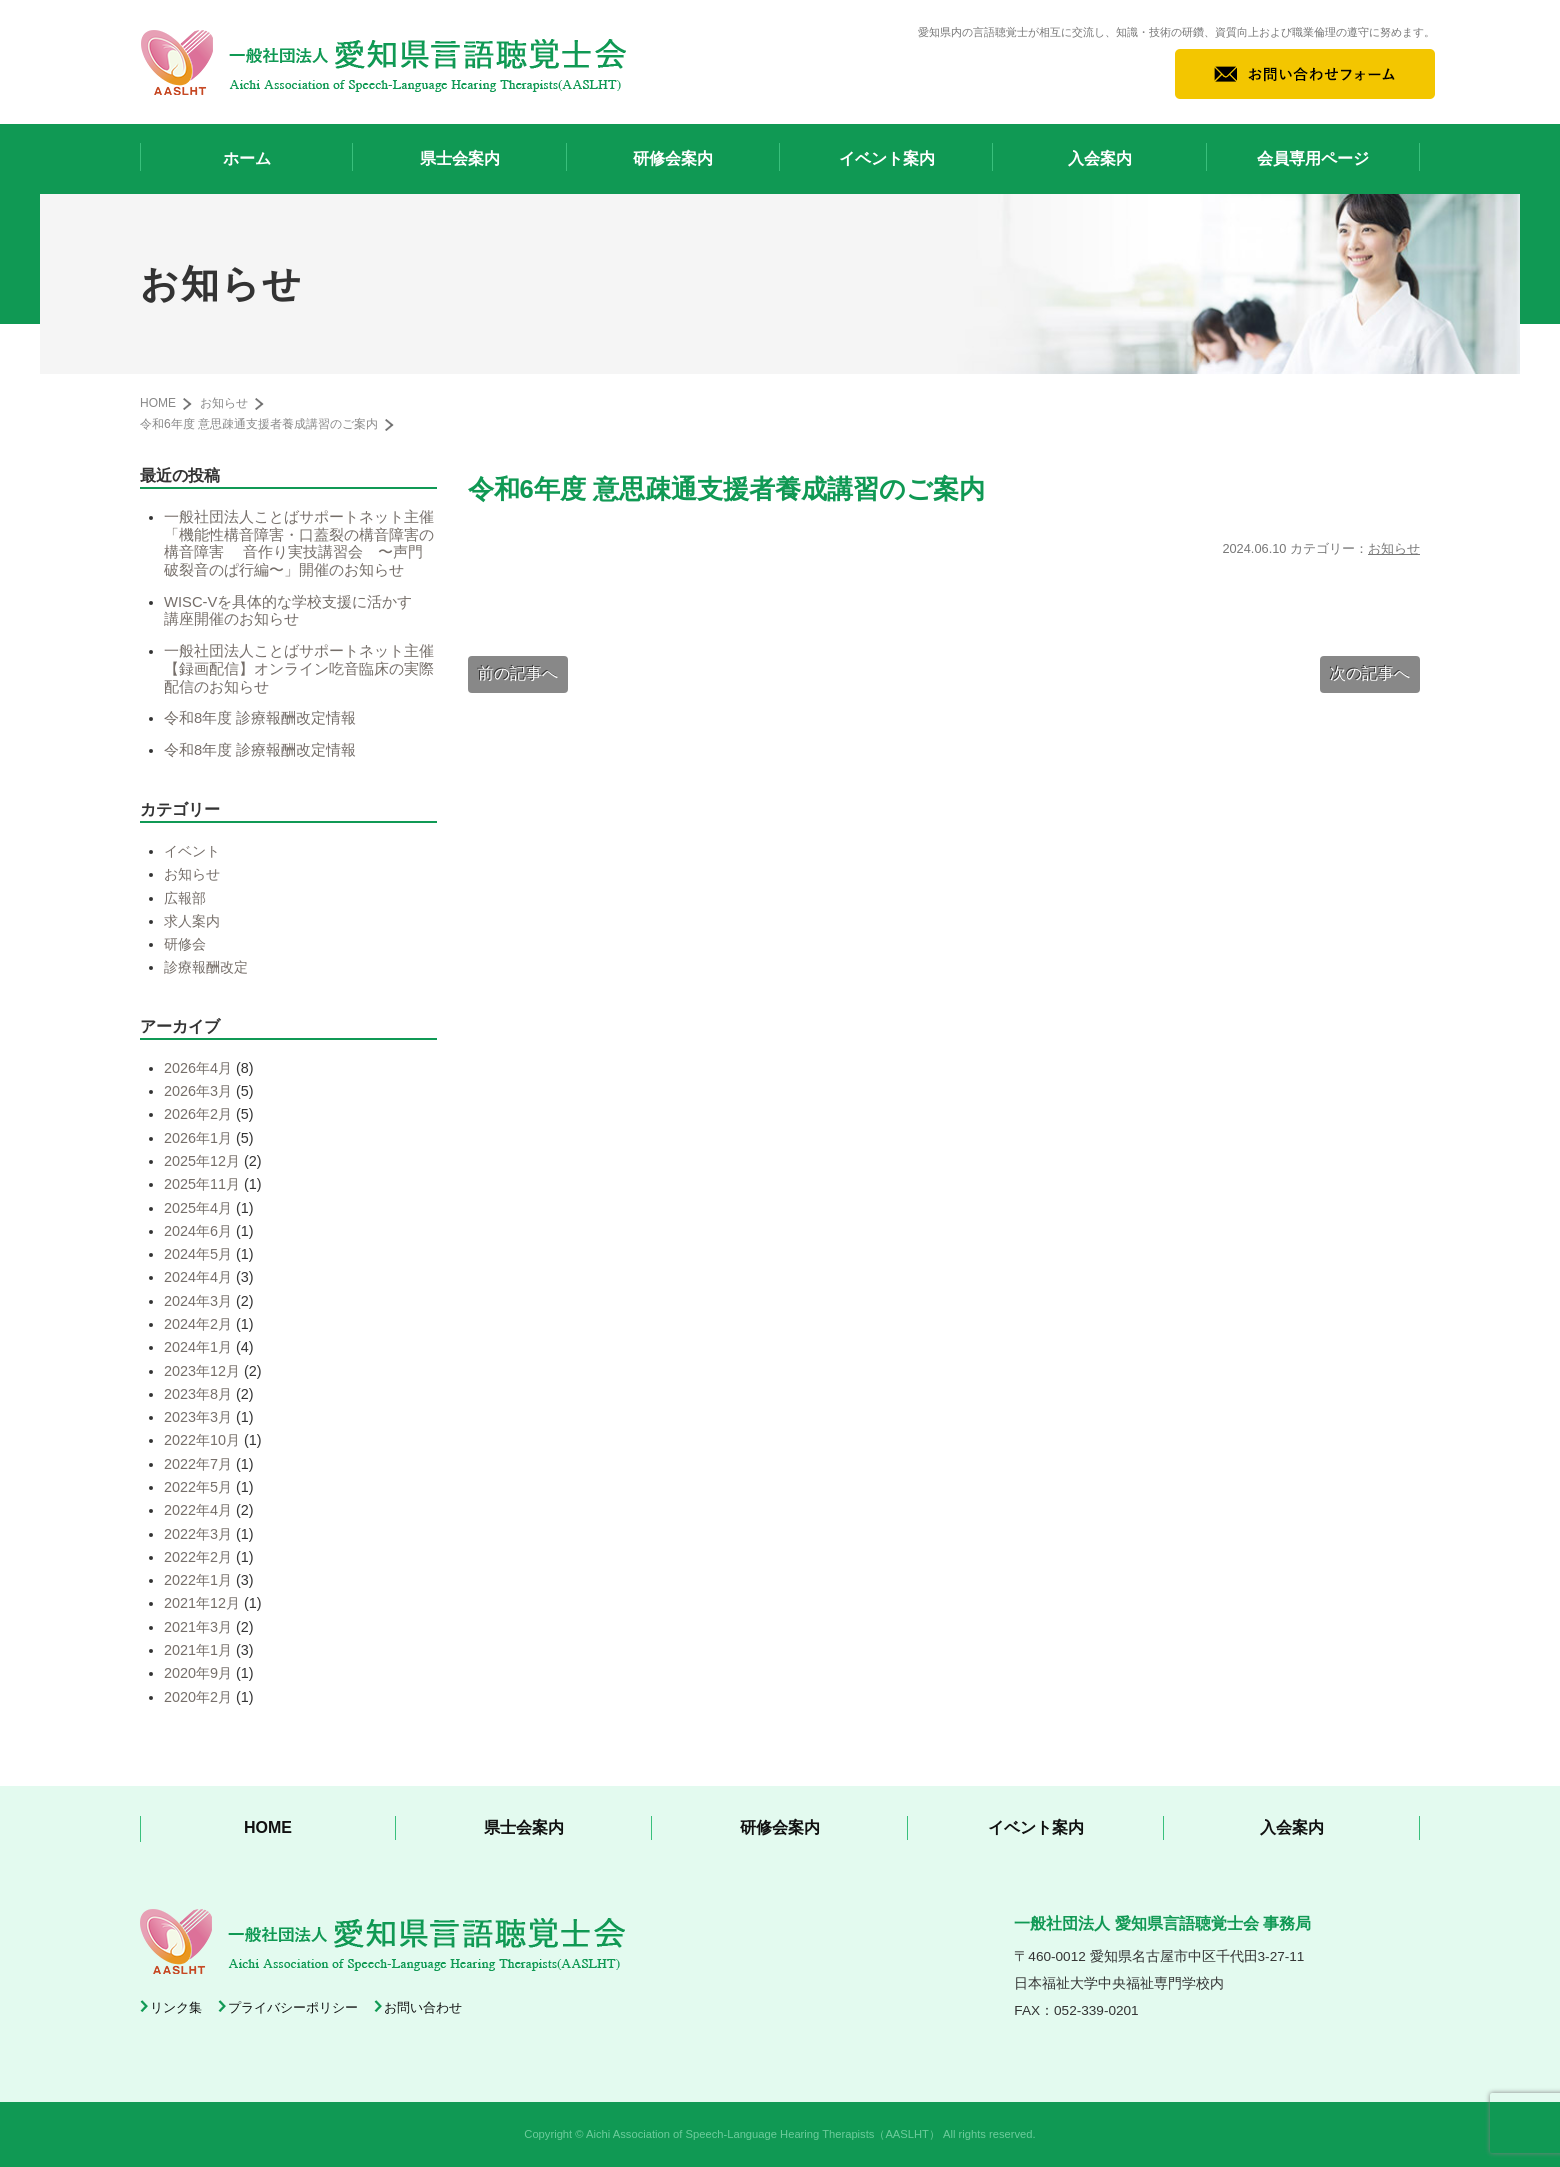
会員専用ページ (1313, 158)
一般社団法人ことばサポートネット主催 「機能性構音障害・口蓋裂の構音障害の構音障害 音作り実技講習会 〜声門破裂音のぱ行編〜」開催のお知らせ (306, 543)
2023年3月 (198, 1417)
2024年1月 (198, 1347)
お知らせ (1394, 548)
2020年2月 (198, 1697)
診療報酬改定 (206, 967)
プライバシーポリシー (293, 2007)
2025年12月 (202, 1161)
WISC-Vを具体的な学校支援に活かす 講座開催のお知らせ (295, 611)
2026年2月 (198, 1114)
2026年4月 (198, 1068)
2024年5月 (198, 1254)
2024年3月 (198, 1301)
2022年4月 (198, 1510)
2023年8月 (198, 1394)
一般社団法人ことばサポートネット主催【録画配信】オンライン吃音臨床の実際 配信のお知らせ (306, 668)
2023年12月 (202, 1371)
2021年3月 (198, 1627)
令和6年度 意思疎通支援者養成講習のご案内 (259, 424)
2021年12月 (202, 1603)
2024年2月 (198, 1324)
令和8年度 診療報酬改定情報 (260, 718)
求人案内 (192, 921)
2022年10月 (202, 1440)
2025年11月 (202, 1184)
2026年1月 (198, 1138)
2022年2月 (198, 1557)
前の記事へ (518, 673)
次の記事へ (1370, 673)
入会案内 (1100, 158)
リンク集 (176, 2007)
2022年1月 (198, 1580)
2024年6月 (198, 1231)
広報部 (185, 898)
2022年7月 (198, 1464)
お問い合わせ (423, 2007)
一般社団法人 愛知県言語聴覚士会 (384, 62)
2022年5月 (198, 1487)
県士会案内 (460, 158)
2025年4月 (198, 1208)
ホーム (247, 158)
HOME (158, 403)
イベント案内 (887, 158)
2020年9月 (198, 1673)
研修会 (185, 944)
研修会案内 (673, 158)
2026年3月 (198, 1091)
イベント (192, 851)
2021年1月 (198, 1650)
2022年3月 (198, 1534)
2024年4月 (198, 1277)
